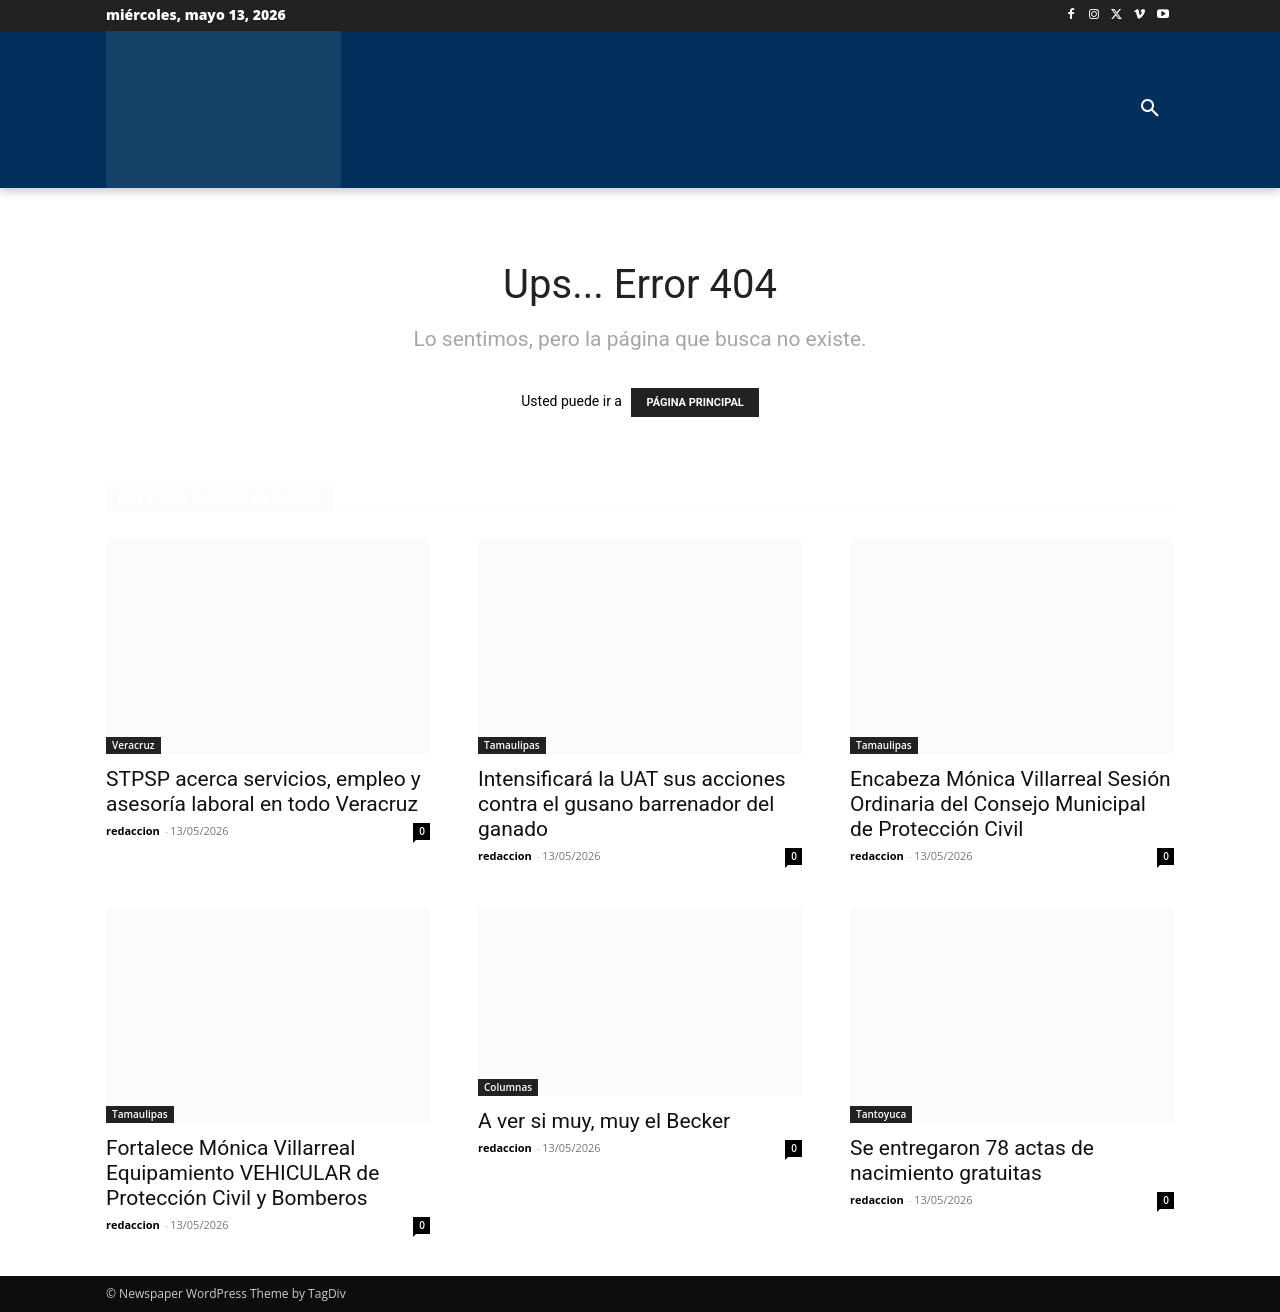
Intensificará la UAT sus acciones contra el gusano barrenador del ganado (632, 804)
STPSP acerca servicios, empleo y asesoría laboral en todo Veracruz (263, 791)
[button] (1150, 109)
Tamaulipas (512, 745)
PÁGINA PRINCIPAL (694, 402)
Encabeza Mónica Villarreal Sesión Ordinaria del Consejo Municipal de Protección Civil (1010, 804)
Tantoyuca (881, 1114)
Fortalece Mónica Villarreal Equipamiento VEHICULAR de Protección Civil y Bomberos (242, 1173)
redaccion (133, 830)
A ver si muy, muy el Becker (604, 1121)
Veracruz (133, 745)
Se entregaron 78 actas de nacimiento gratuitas (972, 1160)
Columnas (508, 1087)
